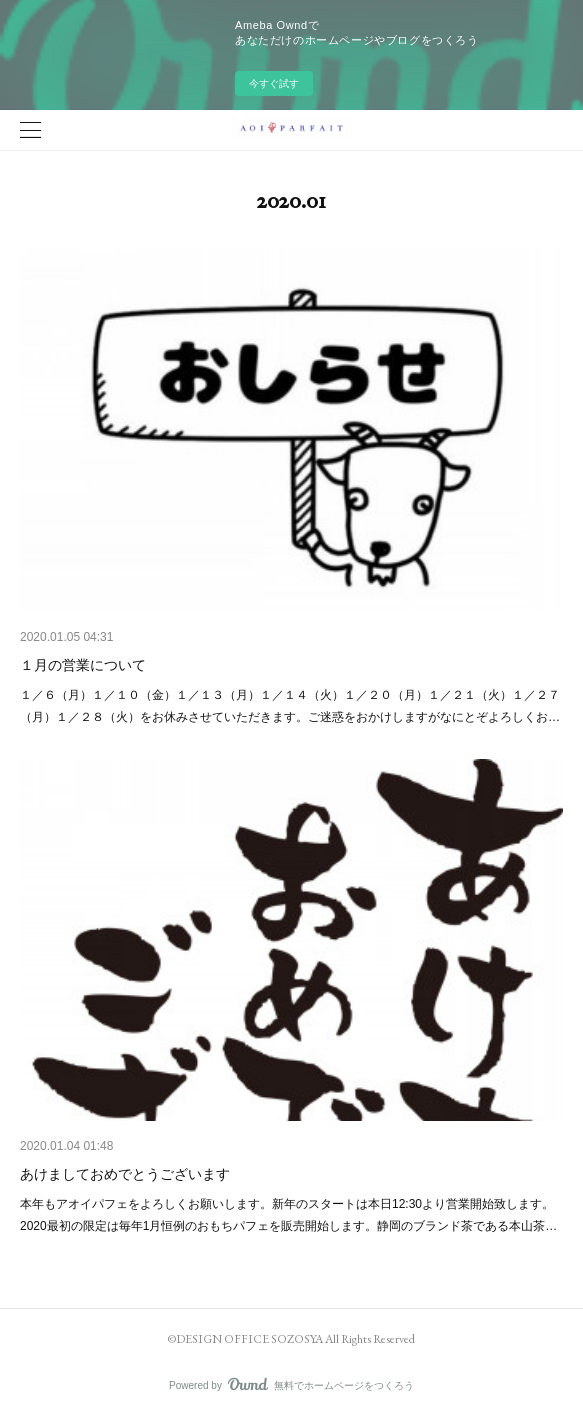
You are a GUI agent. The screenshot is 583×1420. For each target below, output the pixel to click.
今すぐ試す (274, 83)
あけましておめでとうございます (125, 1174)
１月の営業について (83, 665)
